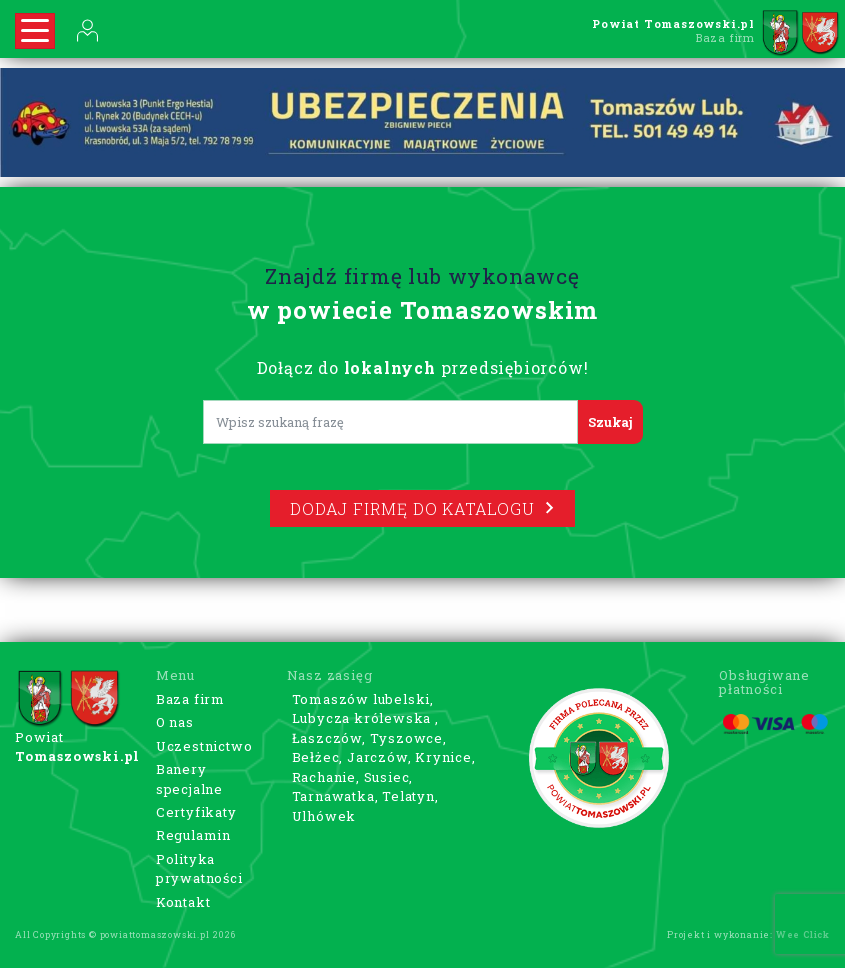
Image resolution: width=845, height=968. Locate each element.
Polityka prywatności (199, 869)
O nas (175, 722)
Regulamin (193, 835)
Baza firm (190, 699)
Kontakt (183, 902)
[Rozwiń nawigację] (35, 31)
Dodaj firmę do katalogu (422, 508)
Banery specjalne (189, 779)
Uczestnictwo (204, 746)
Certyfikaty (196, 812)
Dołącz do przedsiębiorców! (423, 367)
